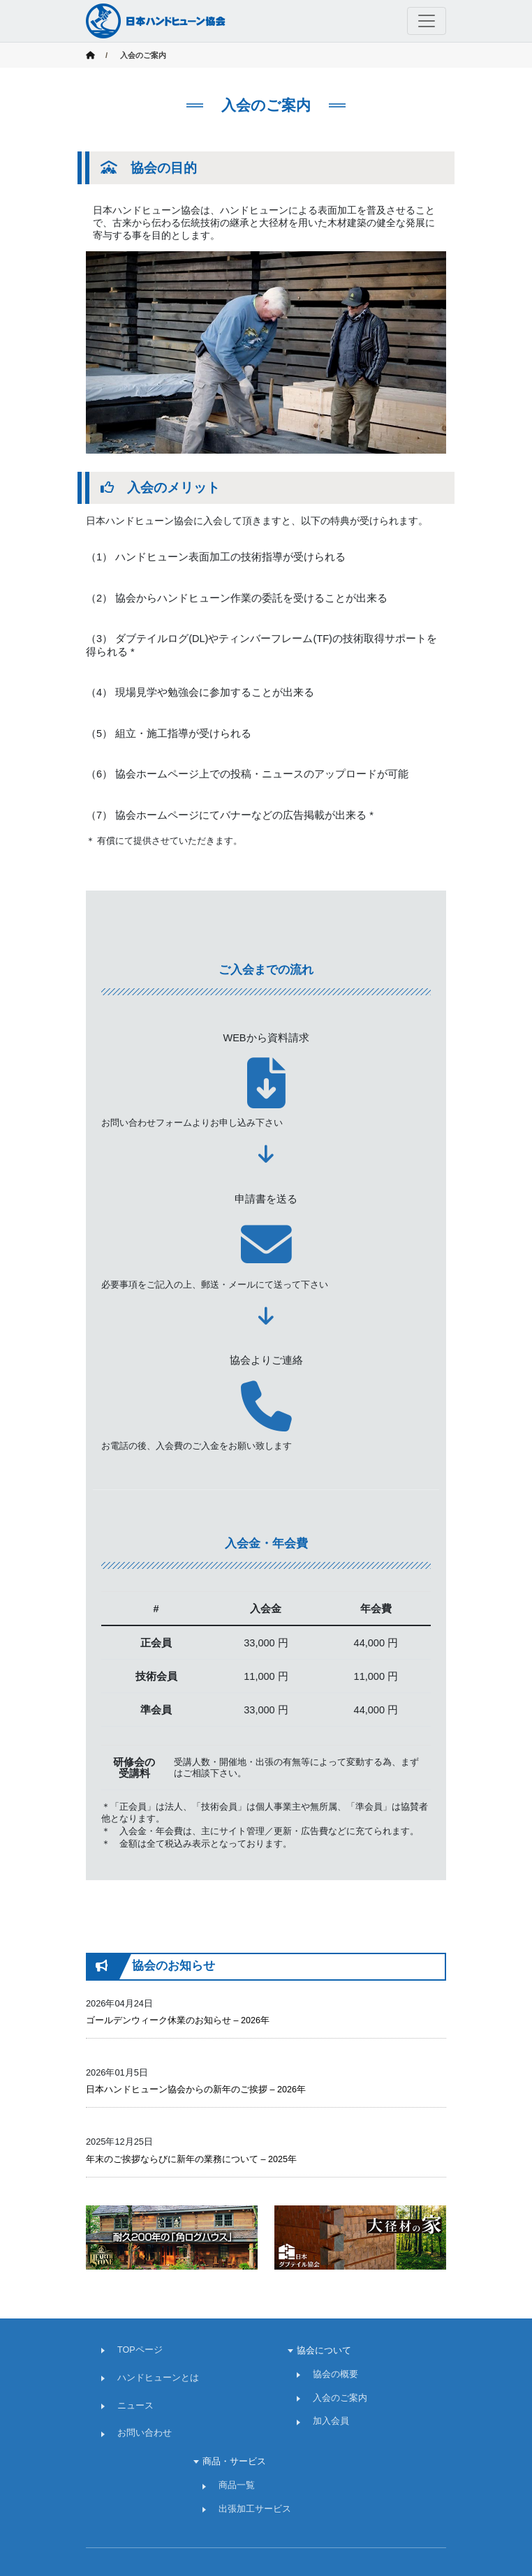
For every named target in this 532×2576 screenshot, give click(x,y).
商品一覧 (232, 2485)
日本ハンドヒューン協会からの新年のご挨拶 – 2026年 (196, 2089)
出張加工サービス (250, 2509)
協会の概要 (331, 2374)
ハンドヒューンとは (153, 2378)
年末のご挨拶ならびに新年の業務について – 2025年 (191, 2159)
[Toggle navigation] (426, 21)
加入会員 (326, 2421)
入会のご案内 (335, 2398)
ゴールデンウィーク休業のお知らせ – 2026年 (177, 2020)
